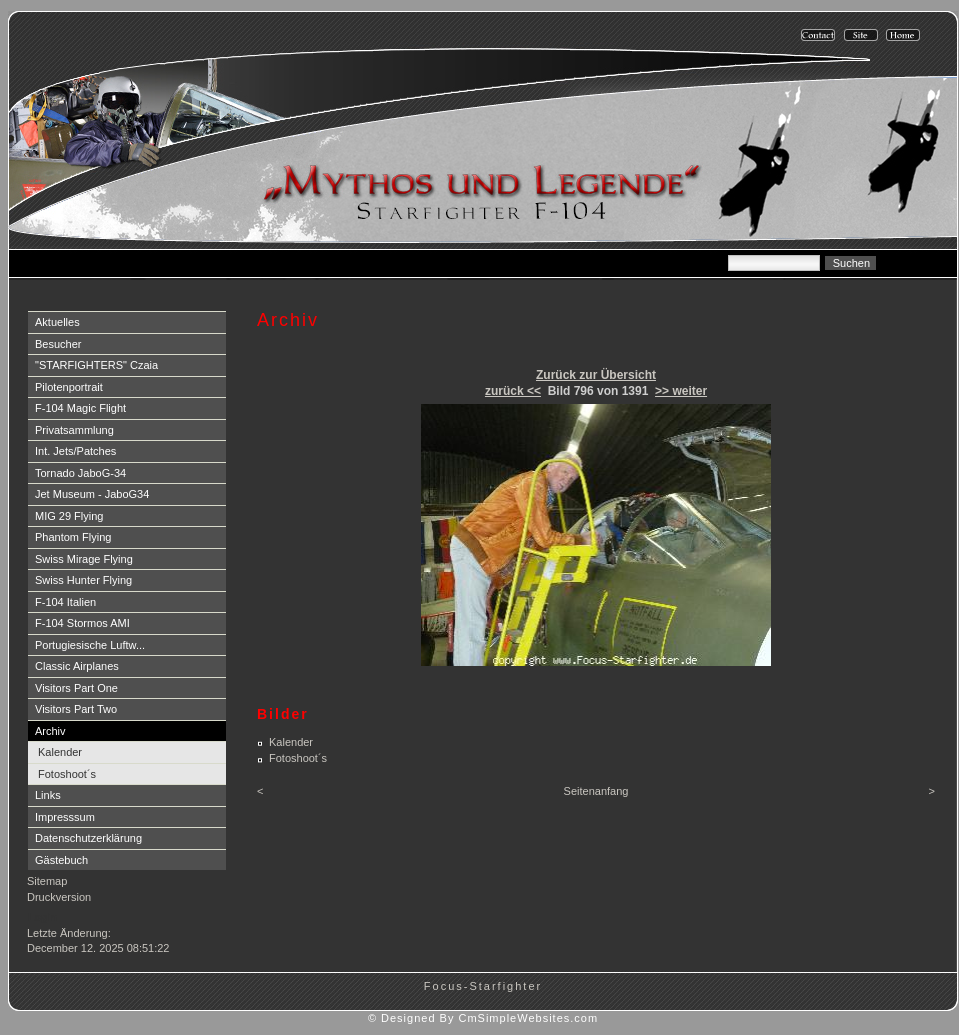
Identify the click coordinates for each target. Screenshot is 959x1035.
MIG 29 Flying (69, 516)
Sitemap (47, 881)
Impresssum (65, 817)
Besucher (58, 344)
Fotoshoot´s (67, 774)
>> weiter (681, 391)
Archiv (50, 731)
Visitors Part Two (76, 709)
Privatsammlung (74, 430)
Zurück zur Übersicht (596, 375)
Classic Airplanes (77, 666)
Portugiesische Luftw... (90, 645)
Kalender (60, 752)
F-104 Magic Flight (80, 408)
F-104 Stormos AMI (82, 623)
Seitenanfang (596, 791)
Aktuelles (57, 322)
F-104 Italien (65, 602)
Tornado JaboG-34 (80, 473)
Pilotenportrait (69, 387)
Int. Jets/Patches (75, 451)
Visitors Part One (76, 688)
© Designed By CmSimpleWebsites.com (483, 1018)
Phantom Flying (73, 537)
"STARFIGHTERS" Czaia (96, 365)
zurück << (513, 391)
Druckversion (59, 897)
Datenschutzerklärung (88, 838)
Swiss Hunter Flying (83, 580)
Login (42, 917)
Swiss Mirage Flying (84, 559)
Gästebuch (61, 860)
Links (48, 795)
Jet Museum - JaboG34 (92, 494)
